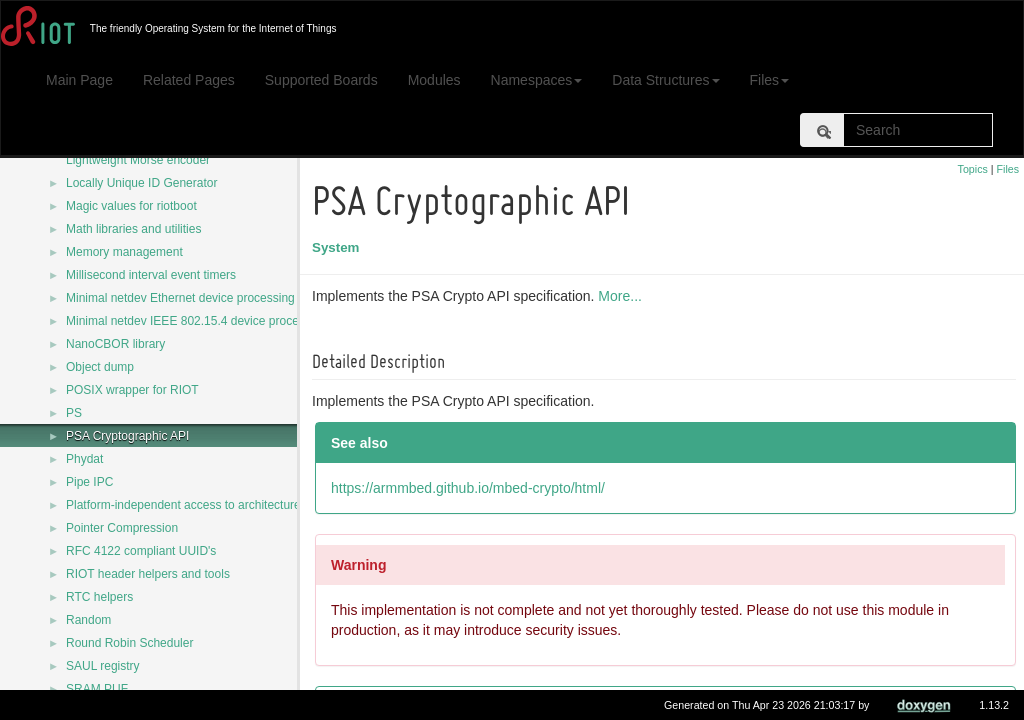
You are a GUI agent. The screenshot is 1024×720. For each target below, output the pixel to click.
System (338, 247)
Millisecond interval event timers (151, 275)
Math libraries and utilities (133, 229)
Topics (973, 169)
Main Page (79, 80)
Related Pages (189, 80)
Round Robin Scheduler (129, 643)
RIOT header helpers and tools (148, 574)
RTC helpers (99, 597)
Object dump (100, 367)
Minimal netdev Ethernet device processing (180, 298)
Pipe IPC (89, 482)
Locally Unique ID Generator (141, 183)
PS (74, 413)
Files (770, 80)
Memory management (124, 252)
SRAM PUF (97, 689)
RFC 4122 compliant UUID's (141, 551)
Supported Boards (321, 80)
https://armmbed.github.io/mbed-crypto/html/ (471, 488)
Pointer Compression (122, 528)
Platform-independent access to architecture (183, 505)
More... (623, 296)
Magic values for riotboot (131, 206)
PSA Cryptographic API (127, 436)
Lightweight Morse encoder (138, 160)
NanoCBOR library (115, 344)
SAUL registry (103, 666)
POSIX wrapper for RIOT (132, 390)
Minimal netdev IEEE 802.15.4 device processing (196, 321)
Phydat (84, 459)
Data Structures (665, 80)
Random (88, 620)
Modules (434, 80)
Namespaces (537, 80)
